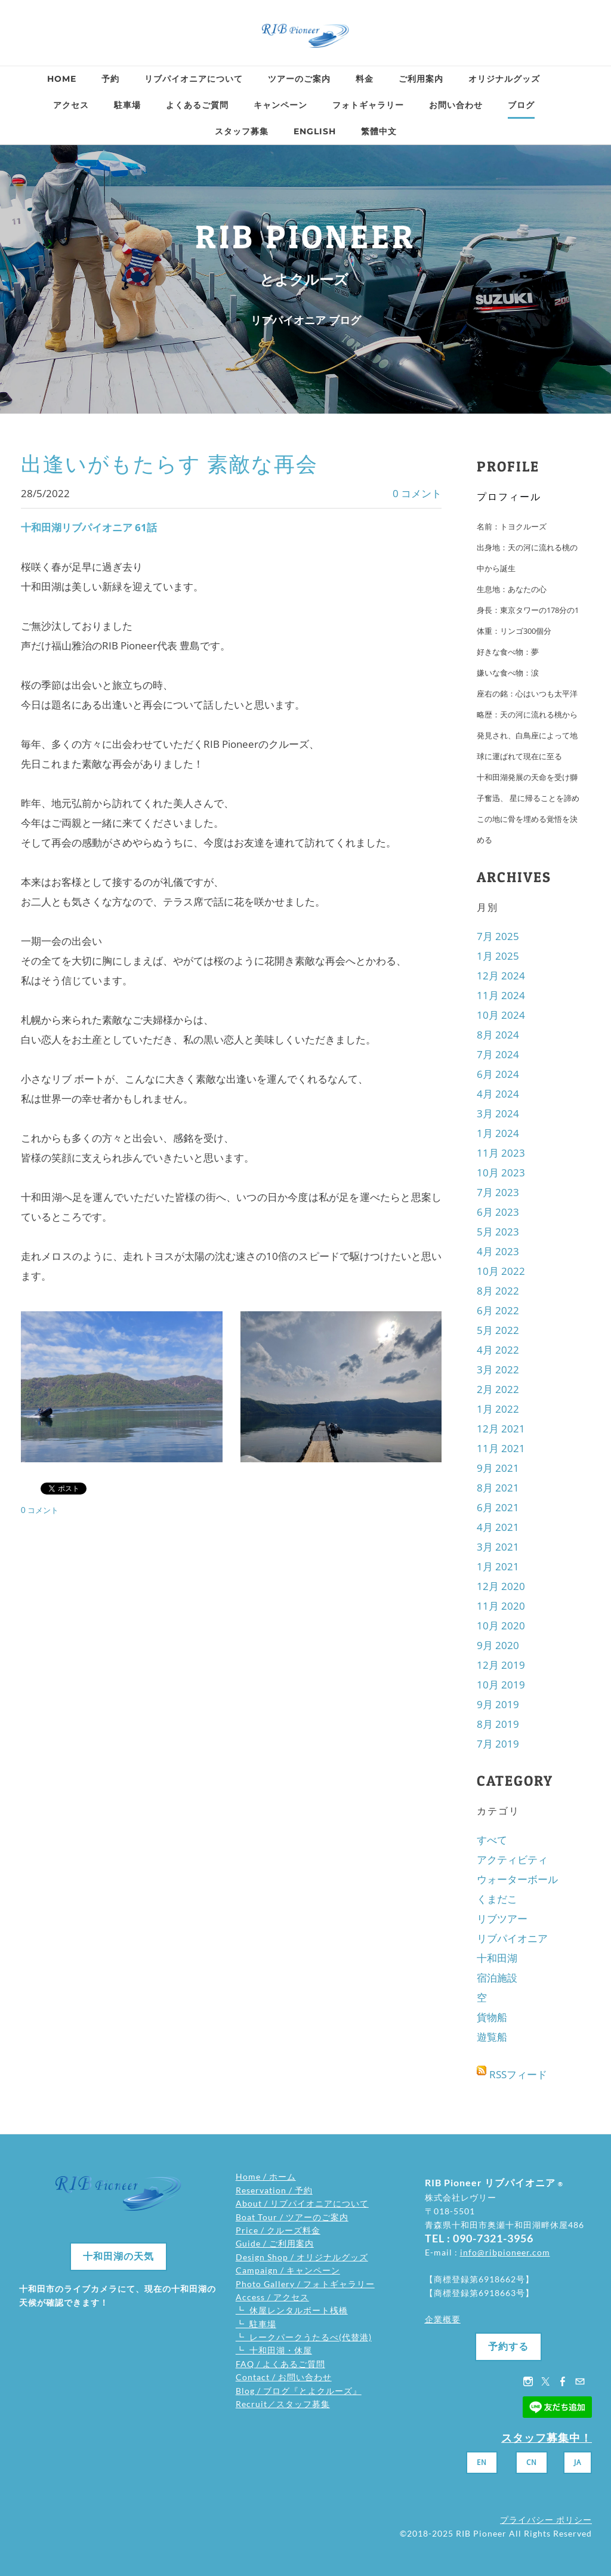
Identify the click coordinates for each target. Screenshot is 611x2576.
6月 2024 (498, 1074)
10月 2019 (501, 1684)
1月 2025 (498, 956)
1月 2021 (498, 1566)
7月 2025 (498, 936)
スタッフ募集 (242, 131)
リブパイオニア (512, 1938)
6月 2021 (498, 1507)
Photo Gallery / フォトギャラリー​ (305, 2284)
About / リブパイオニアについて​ (302, 2203)
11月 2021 (501, 1448)
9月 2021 (498, 1468)
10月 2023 (501, 1172)
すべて (492, 1840)
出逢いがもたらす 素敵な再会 (169, 464)
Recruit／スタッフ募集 (283, 2404)
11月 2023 (501, 1153)
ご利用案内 (421, 78)
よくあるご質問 (197, 105)
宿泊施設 (497, 1978)
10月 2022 (501, 1271)
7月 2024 (498, 1054)
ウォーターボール (517, 1879)
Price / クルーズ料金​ (278, 2230)
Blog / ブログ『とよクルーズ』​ (299, 2391)
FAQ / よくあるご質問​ (280, 2364)
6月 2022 (498, 1310)
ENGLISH (315, 131)
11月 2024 (501, 995)
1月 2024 (498, 1133)
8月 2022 (498, 1291)
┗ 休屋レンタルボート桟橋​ (292, 2310)
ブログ (521, 105)
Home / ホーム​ (266, 2176)
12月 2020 (501, 1586)
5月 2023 (498, 1231)
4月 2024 (498, 1094)
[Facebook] (562, 2381)
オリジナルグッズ (504, 78)
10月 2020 (501, 1625)
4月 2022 (498, 1350)
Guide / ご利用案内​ (275, 2243)
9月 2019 (498, 1704)
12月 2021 (501, 1428)
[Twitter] (545, 2381)
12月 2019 (501, 1665)
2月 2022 (498, 1389)
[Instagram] (528, 2381)
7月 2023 (498, 1192)
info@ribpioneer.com (505, 2252)
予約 (110, 78)
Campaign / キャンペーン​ (288, 2270)
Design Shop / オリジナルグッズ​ (302, 2257)
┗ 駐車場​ (256, 2324)
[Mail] (580, 2381)
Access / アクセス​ (272, 2297)
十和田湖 (497, 1958)
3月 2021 (498, 1547)
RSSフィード (518, 2074)
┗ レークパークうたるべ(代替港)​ (304, 2337)
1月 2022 (498, 1409)
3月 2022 (498, 1369)
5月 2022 (498, 1330)
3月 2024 (498, 1113)
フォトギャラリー (368, 105)
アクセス (71, 105)
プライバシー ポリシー (546, 2520)
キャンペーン (280, 105)
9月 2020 (498, 1645)
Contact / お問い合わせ (284, 2377)
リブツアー (502, 1918)
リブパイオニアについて (193, 78)
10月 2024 (501, 1015)
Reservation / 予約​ (274, 2190)
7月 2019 (498, 1744)
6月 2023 (498, 1212)
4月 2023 (498, 1251)
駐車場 (127, 105)
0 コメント (417, 493)
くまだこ (497, 1899)
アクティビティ (512, 1859)
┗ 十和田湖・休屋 (274, 2350)
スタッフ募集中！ (546, 2437)
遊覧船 (492, 2037)
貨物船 (492, 2017)
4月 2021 (498, 1527)
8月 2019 (498, 1724)
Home (61, 78)
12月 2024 (501, 975)
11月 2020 (501, 1606)
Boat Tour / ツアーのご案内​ (292, 2217)
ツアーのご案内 (299, 78)
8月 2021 (498, 1488)
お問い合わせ (456, 105)
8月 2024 (498, 1035)
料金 (365, 78)
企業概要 (443, 2319)
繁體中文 (379, 131)
